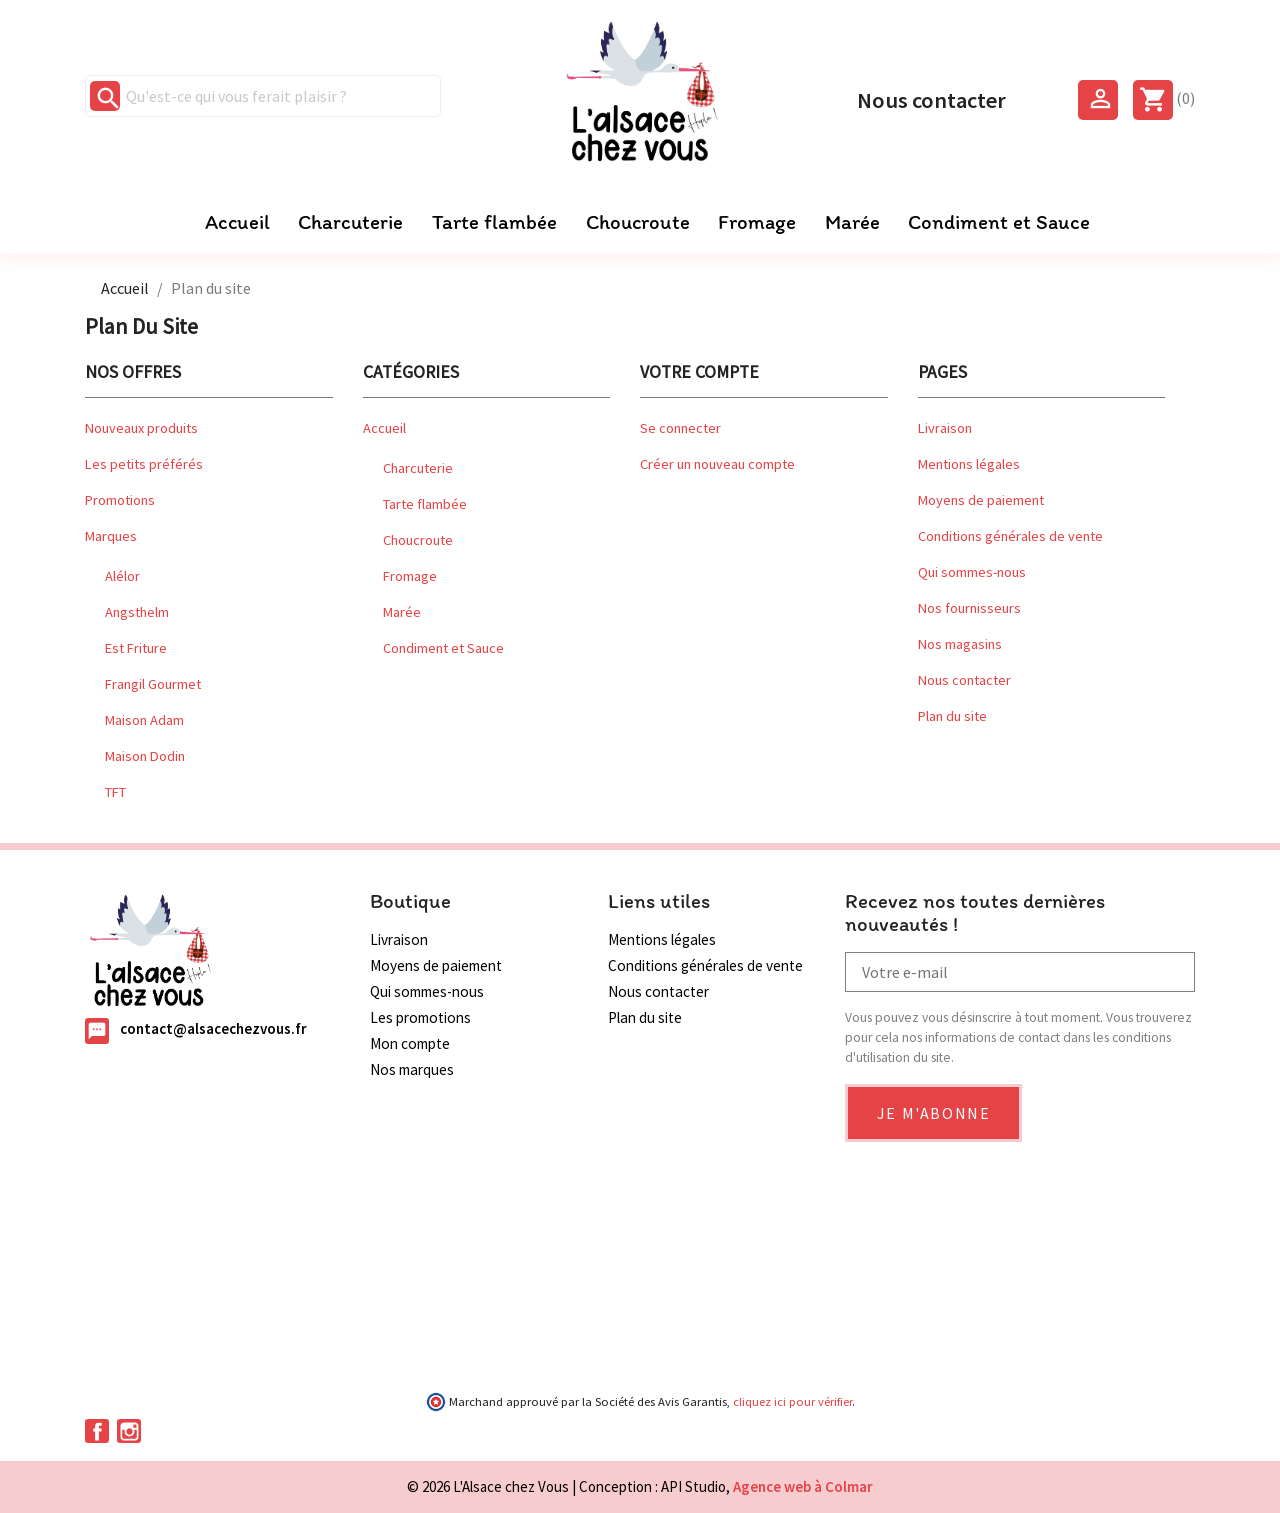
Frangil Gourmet (153, 684)
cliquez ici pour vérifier (792, 1401)
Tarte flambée (494, 222)
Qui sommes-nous (972, 572)
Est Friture (136, 648)
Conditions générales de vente (1010, 536)
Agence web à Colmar (803, 1486)
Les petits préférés (144, 464)
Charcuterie (350, 222)
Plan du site (952, 716)
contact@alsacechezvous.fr (213, 1029)
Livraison (945, 428)
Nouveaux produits (141, 428)
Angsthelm (137, 612)
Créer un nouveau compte (717, 464)
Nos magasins (960, 644)
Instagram (129, 1431)
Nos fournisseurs (969, 608)
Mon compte (410, 1043)
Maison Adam (144, 720)
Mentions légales (969, 464)
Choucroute (638, 222)
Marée (852, 222)
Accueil (237, 222)
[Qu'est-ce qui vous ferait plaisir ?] (263, 96)
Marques (111, 536)
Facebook (97, 1431)
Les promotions (420, 1017)
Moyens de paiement (981, 500)
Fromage (757, 222)
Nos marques (412, 1069)
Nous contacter (931, 98)
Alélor (122, 576)
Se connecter (680, 428)
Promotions (120, 500)
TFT (115, 792)
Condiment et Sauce (999, 222)
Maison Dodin (145, 756)
